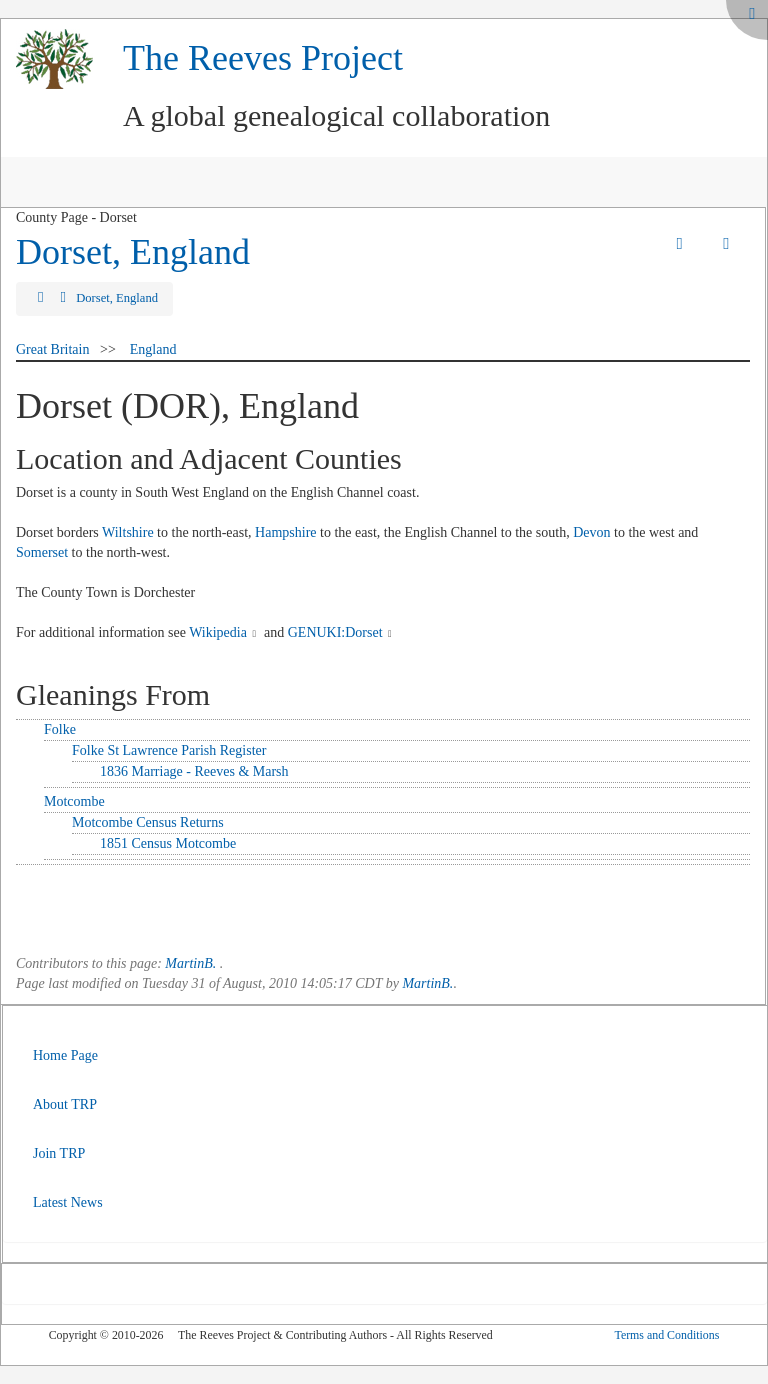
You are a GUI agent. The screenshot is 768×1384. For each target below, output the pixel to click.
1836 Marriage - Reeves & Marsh (194, 771)
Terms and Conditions (666, 1335)
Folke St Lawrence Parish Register (169, 750)
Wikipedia (218, 632)
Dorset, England (133, 252)
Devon (591, 532)
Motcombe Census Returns (148, 822)
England (153, 349)
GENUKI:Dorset (335, 632)
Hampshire (285, 532)
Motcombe (74, 801)
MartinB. (190, 963)
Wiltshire (128, 532)
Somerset (42, 552)
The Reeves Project (263, 58)
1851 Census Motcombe (168, 843)
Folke (60, 729)
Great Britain (52, 349)
